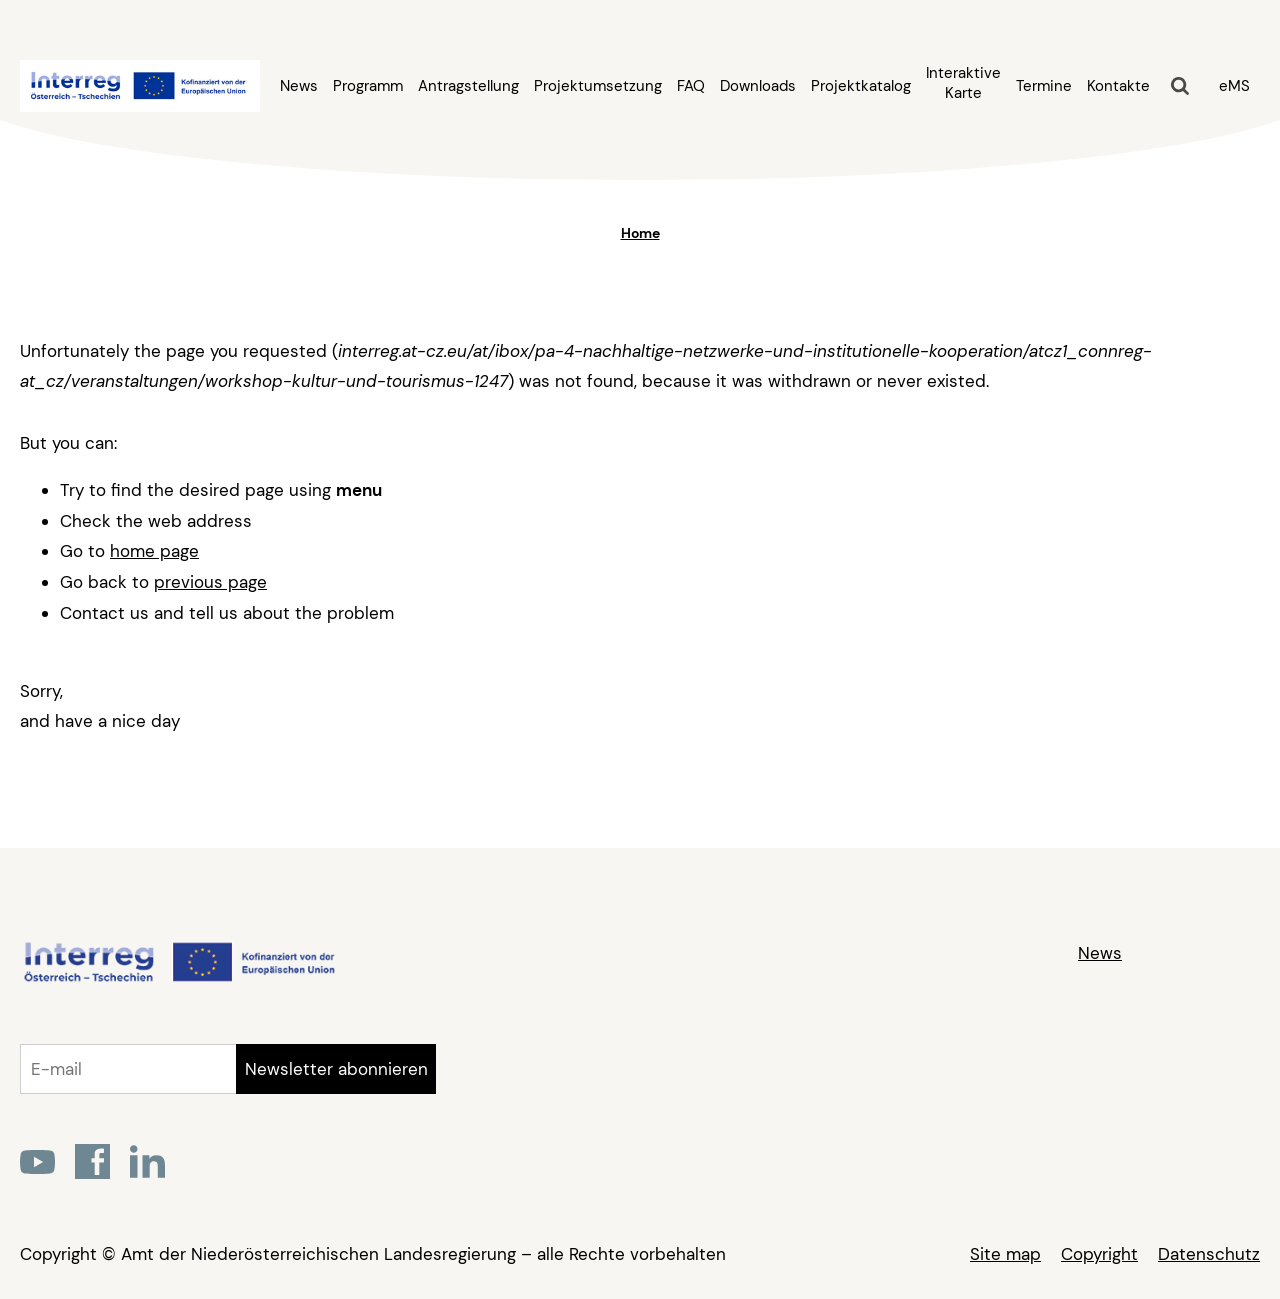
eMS (1234, 86)
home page (154, 551)
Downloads (758, 86)
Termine (1044, 86)
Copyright (1099, 1254)
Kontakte (1118, 86)
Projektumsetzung (598, 86)
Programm (368, 86)
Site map (1005, 1254)
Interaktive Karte (963, 83)
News (299, 86)
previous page (210, 582)
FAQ (691, 86)
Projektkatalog (861, 86)
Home (640, 233)
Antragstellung (468, 86)
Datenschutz (1209, 1254)
